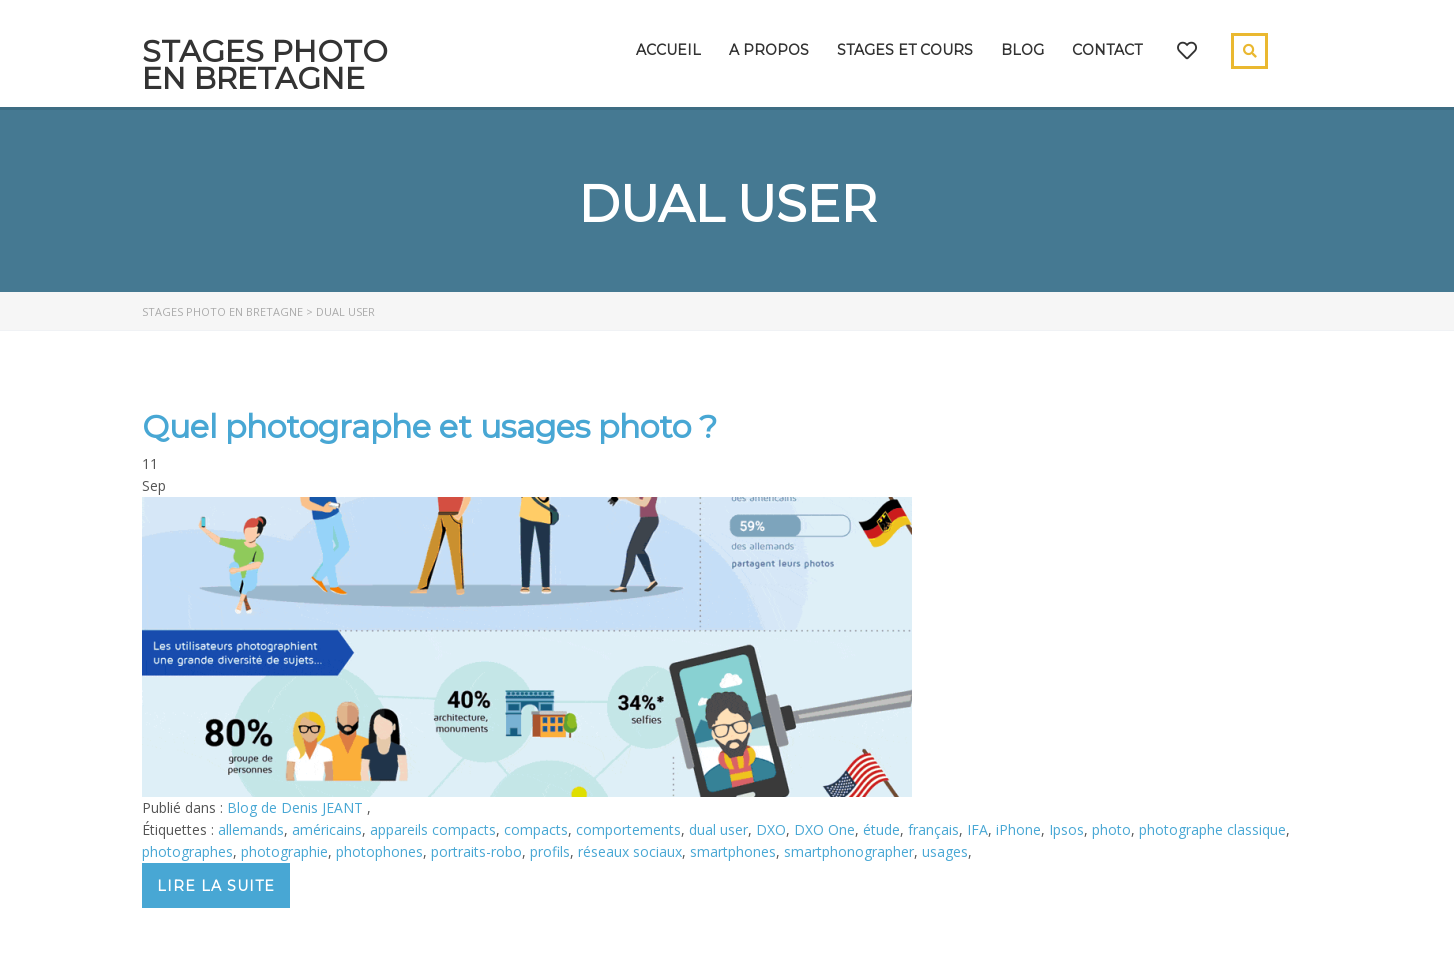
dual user (718, 829)
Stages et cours (905, 50)
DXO (771, 829)
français (933, 829)
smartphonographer (849, 851)
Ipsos (1066, 829)
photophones (379, 851)
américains (327, 829)
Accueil (668, 50)
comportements (628, 829)
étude (881, 829)
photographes (187, 851)
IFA (977, 829)
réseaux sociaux (630, 851)
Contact (1107, 50)
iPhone (1018, 829)
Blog (1022, 50)
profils (550, 851)
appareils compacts (433, 829)
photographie (284, 851)
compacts (536, 829)
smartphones (733, 851)
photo (1111, 829)
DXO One (824, 829)
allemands (251, 829)
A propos (769, 50)
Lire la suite (216, 886)
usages (945, 851)
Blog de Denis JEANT (297, 807)
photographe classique (1212, 829)
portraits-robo (476, 851)
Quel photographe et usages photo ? (429, 426)
